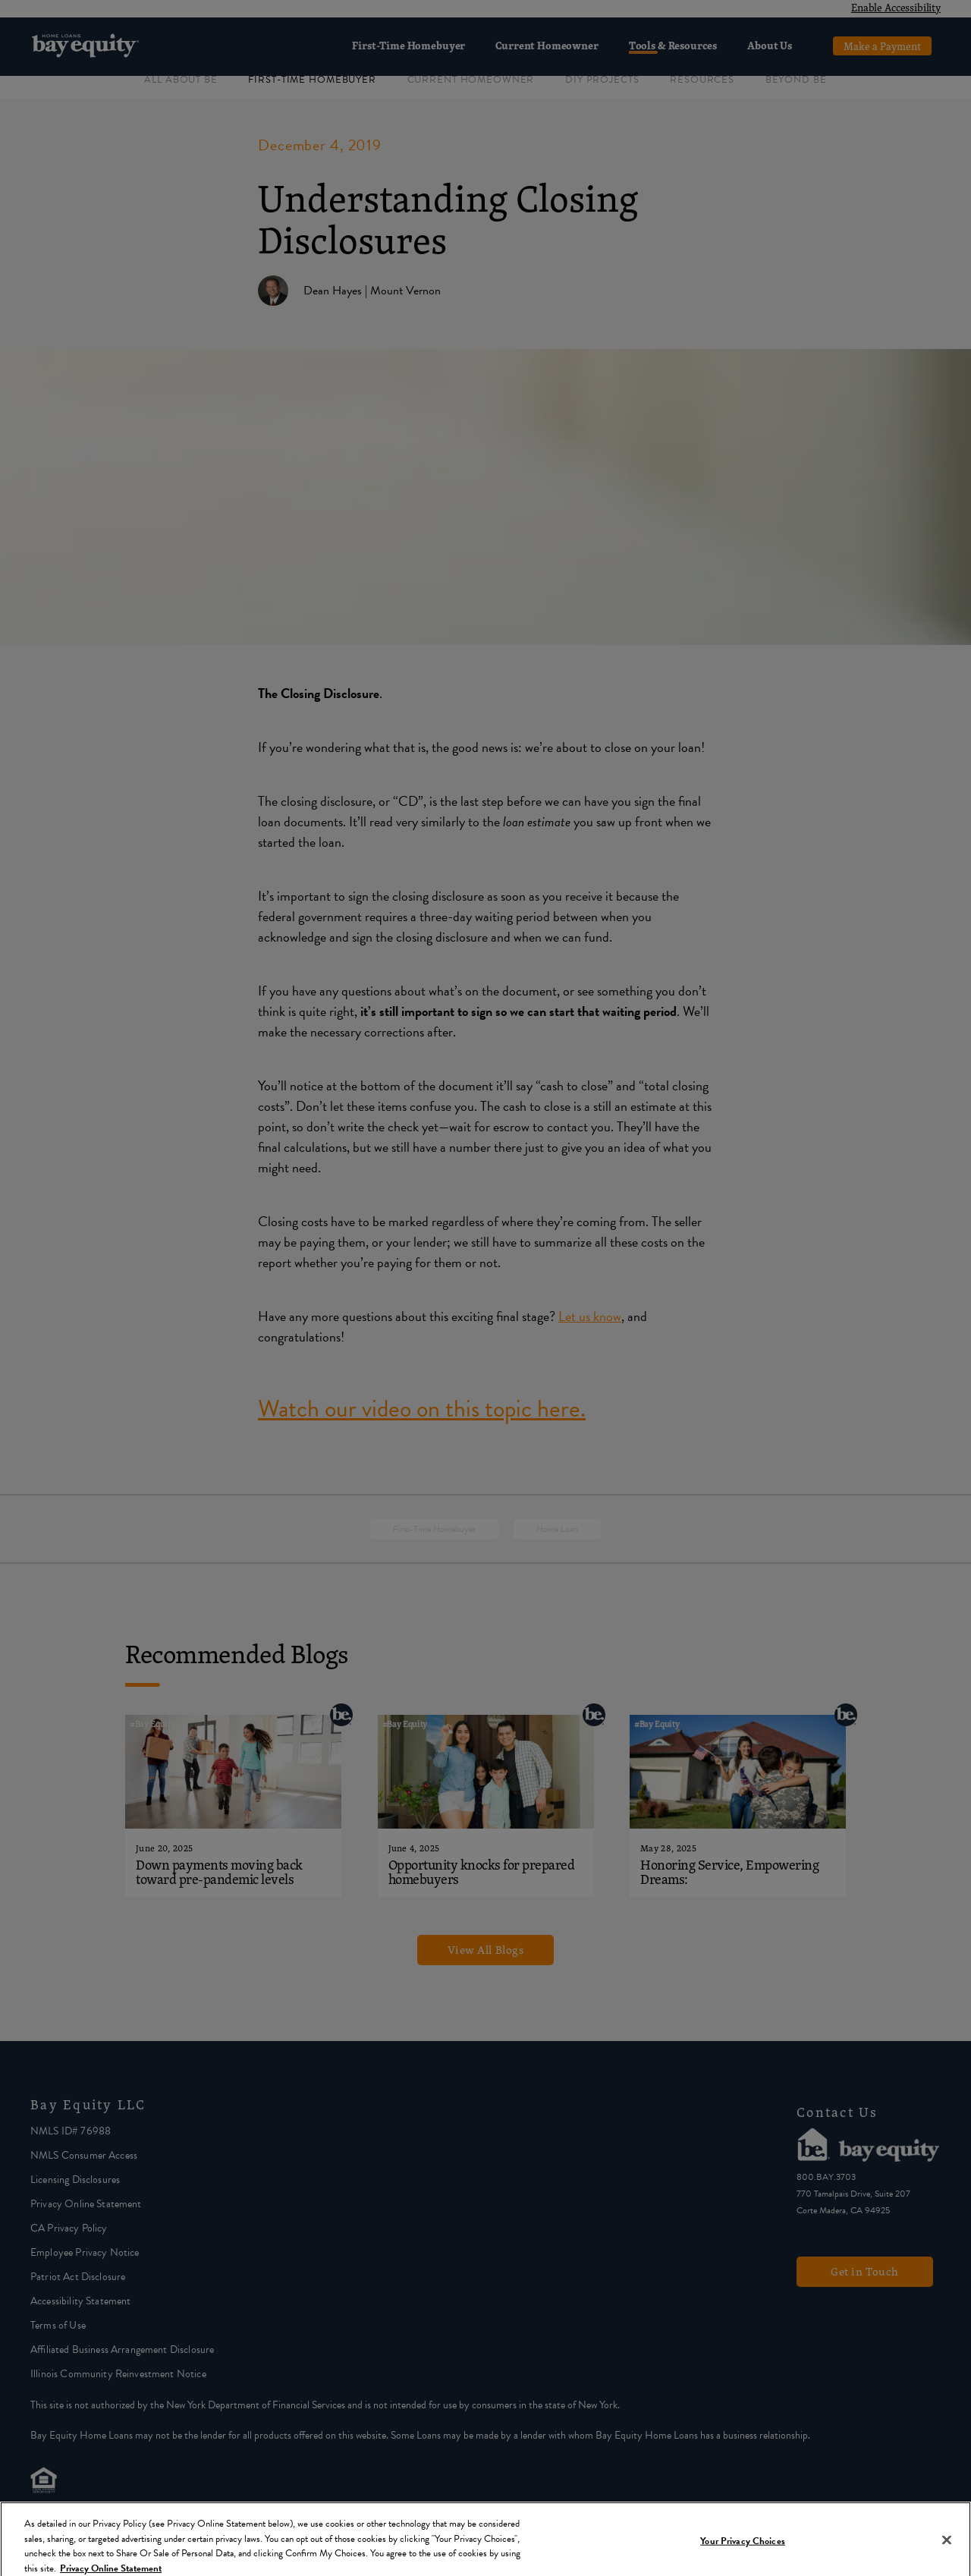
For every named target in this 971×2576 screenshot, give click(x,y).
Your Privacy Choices (742, 2549)
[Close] (946, 2548)
